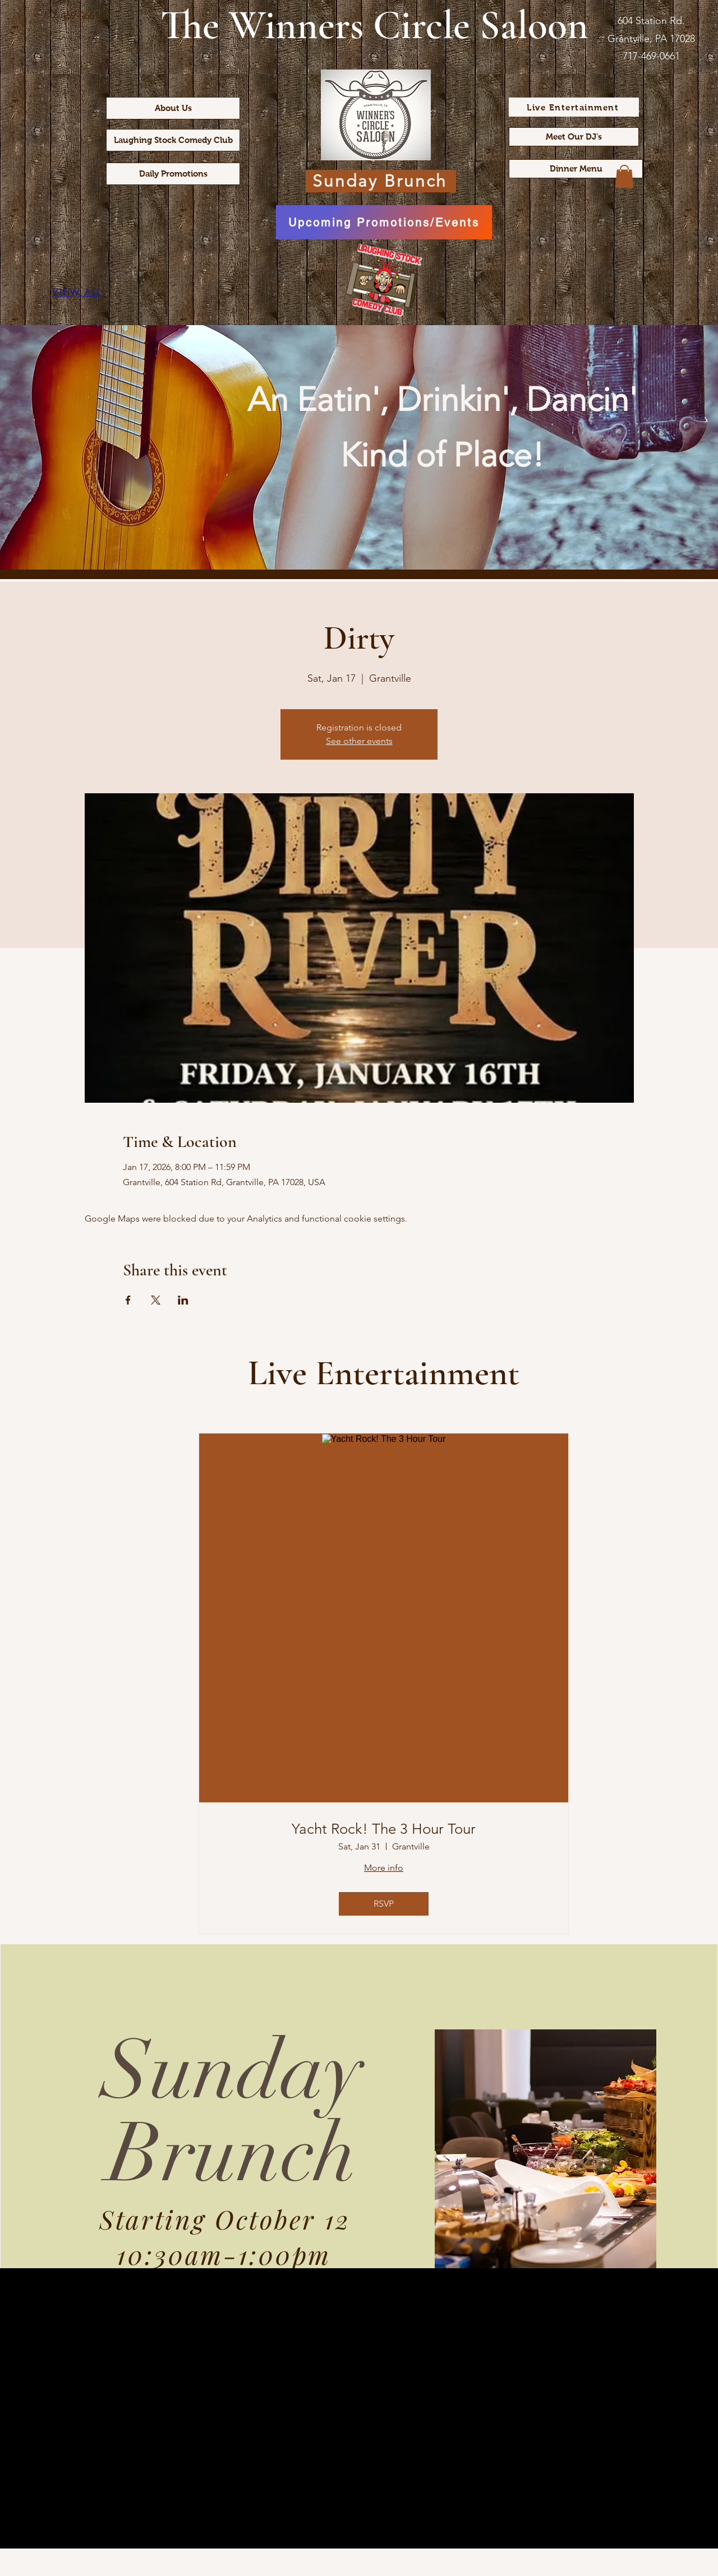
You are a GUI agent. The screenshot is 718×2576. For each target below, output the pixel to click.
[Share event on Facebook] (128, 1300)
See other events (359, 741)
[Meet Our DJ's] (574, 136)
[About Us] (173, 108)
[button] (624, 176)
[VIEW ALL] (77, 292)
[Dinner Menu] (576, 168)
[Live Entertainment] (574, 107)
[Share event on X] (155, 1300)
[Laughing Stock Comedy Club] (173, 140)
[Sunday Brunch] (381, 181)
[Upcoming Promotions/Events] (384, 222)
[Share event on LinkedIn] (183, 1300)
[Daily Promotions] (173, 174)
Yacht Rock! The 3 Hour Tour (384, 1829)
